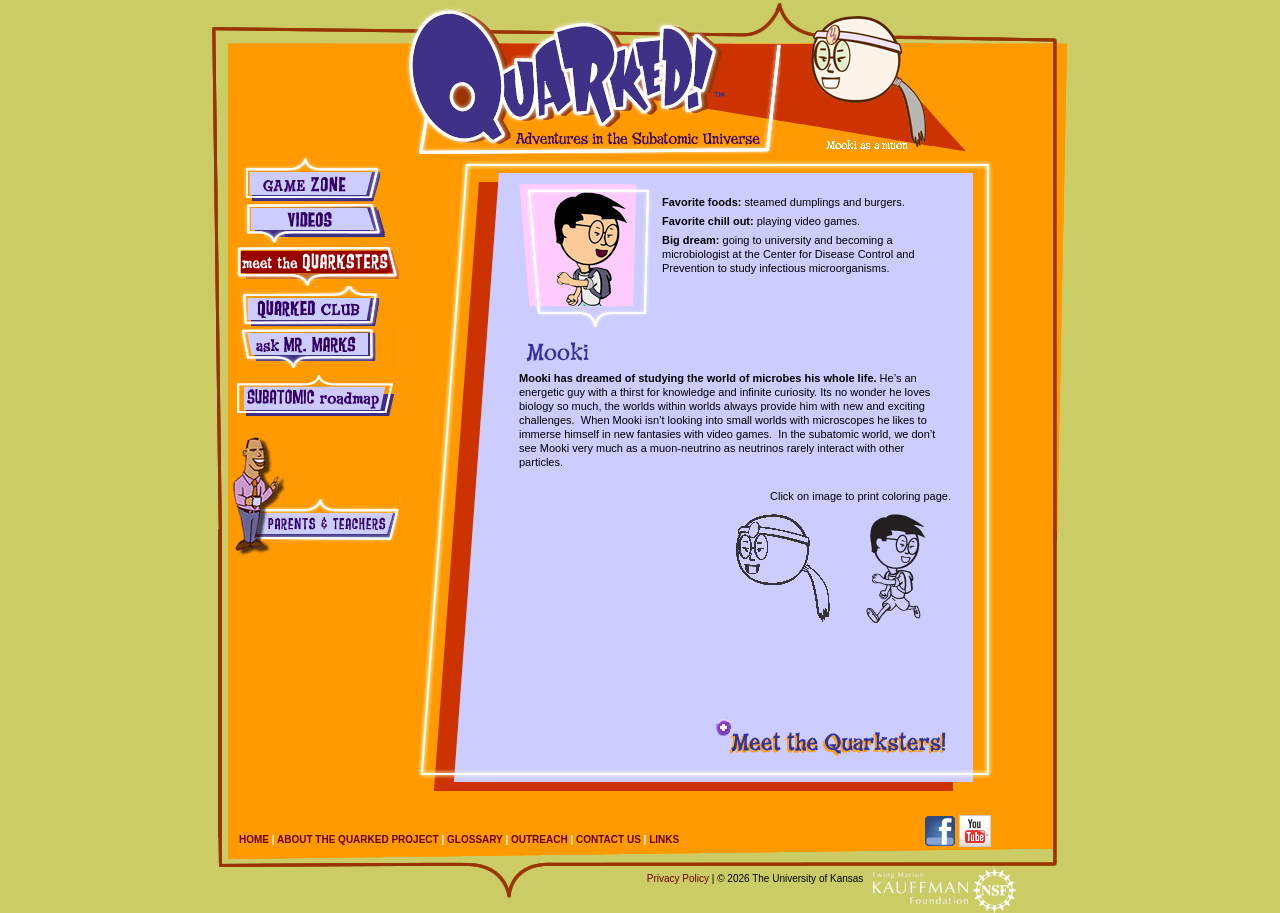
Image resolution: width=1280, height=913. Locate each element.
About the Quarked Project (358, 839)
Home (254, 839)
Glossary (475, 839)
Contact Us (608, 839)
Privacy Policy (678, 878)
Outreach (539, 839)
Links (664, 839)
